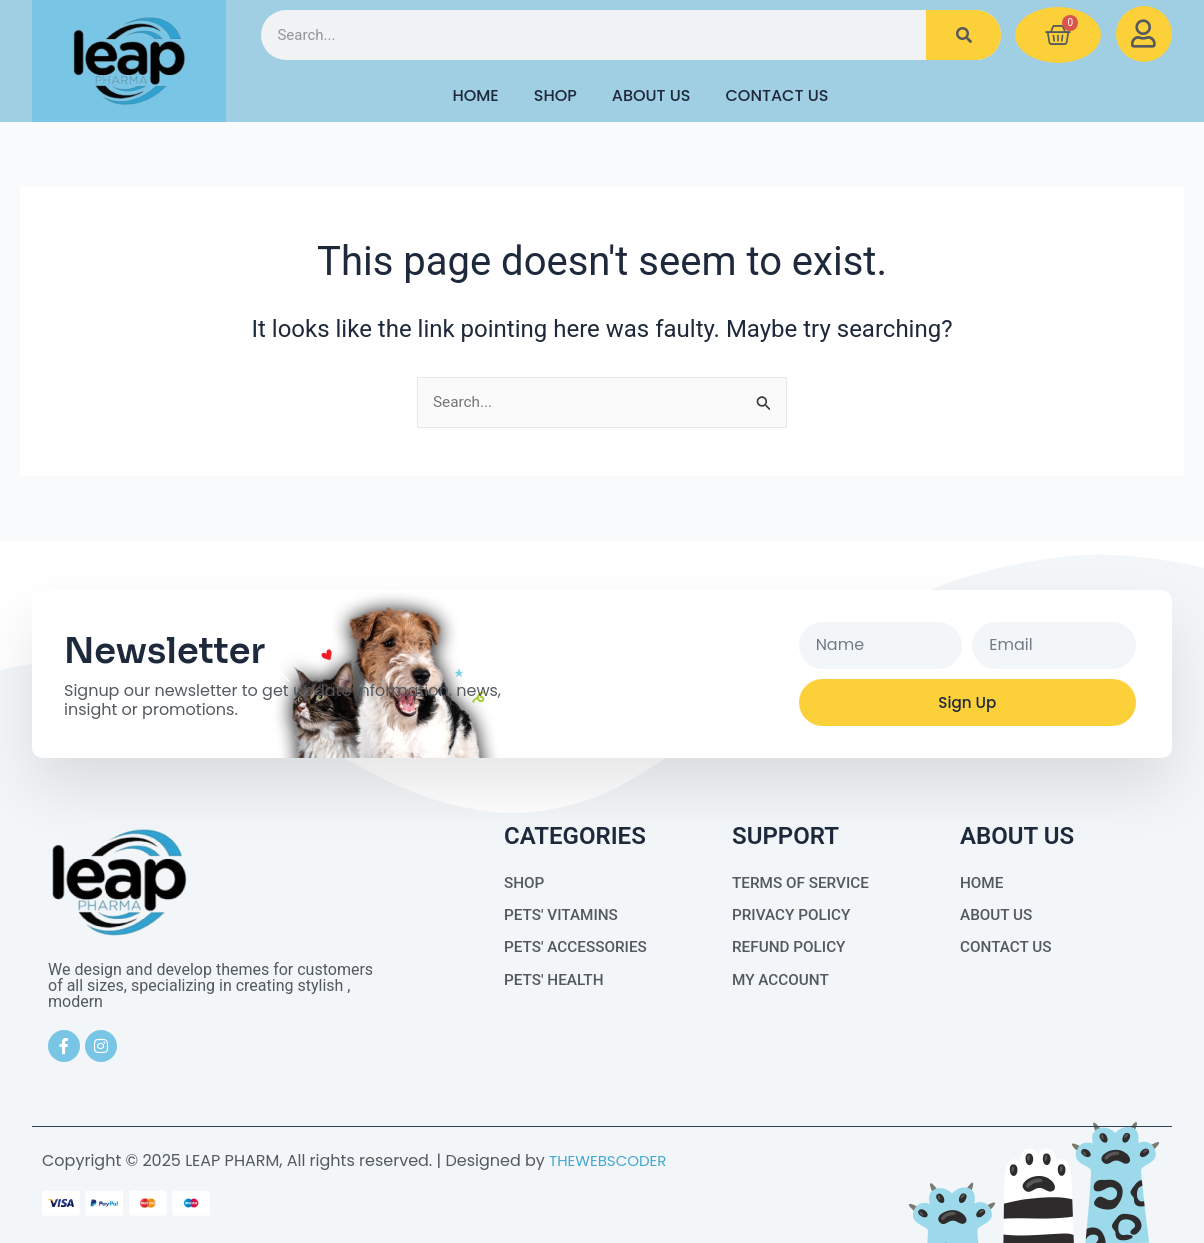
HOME (475, 95)
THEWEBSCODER (611, 1160)
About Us (651, 95)
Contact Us (777, 95)
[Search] (963, 35)
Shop (555, 95)
